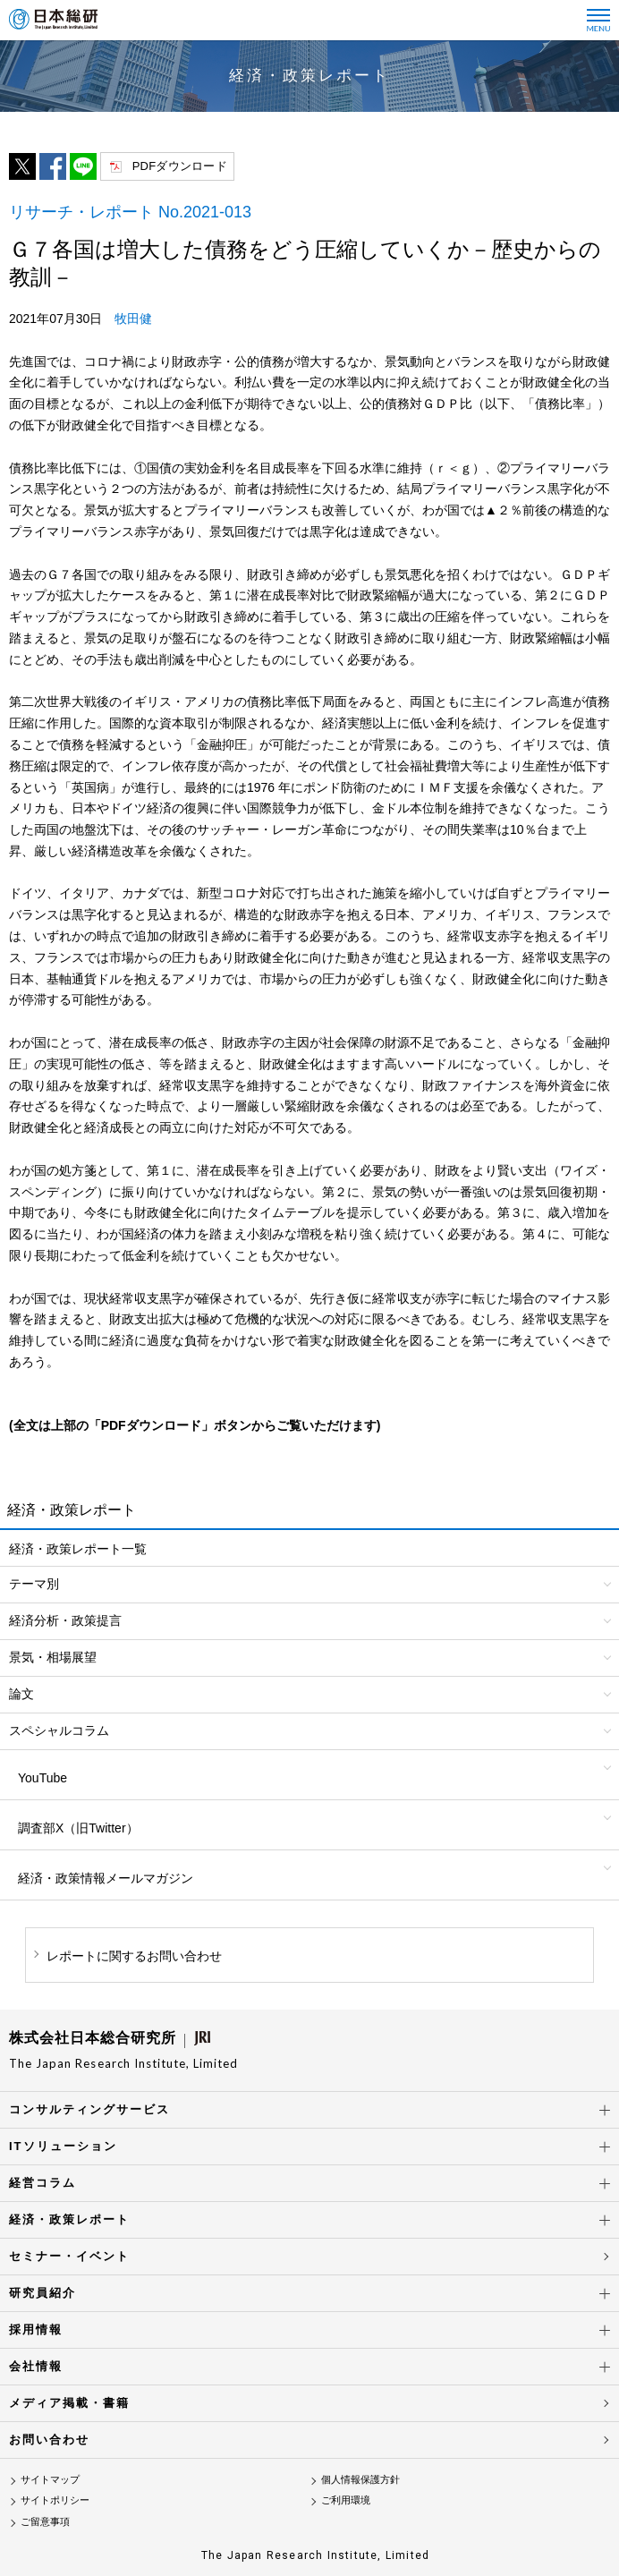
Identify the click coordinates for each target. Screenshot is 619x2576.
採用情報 (36, 2329)
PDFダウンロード (179, 166)
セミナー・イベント (69, 2256)
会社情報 (36, 2366)
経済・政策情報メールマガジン (105, 1878)
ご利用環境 (345, 2500)
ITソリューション (63, 2146)
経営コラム (42, 2182)
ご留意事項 (45, 2521)
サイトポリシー (55, 2500)
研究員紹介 (42, 2293)
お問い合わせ (49, 2439)
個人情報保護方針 (360, 2479)
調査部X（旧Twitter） (78, 1828)
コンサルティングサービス (89, 2109)
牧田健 (133, 318)
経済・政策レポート (69, 2219)
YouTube (42, 1778)
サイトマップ (50, 2479)
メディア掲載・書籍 (69, 2403)
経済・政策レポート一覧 (78, 1549)
